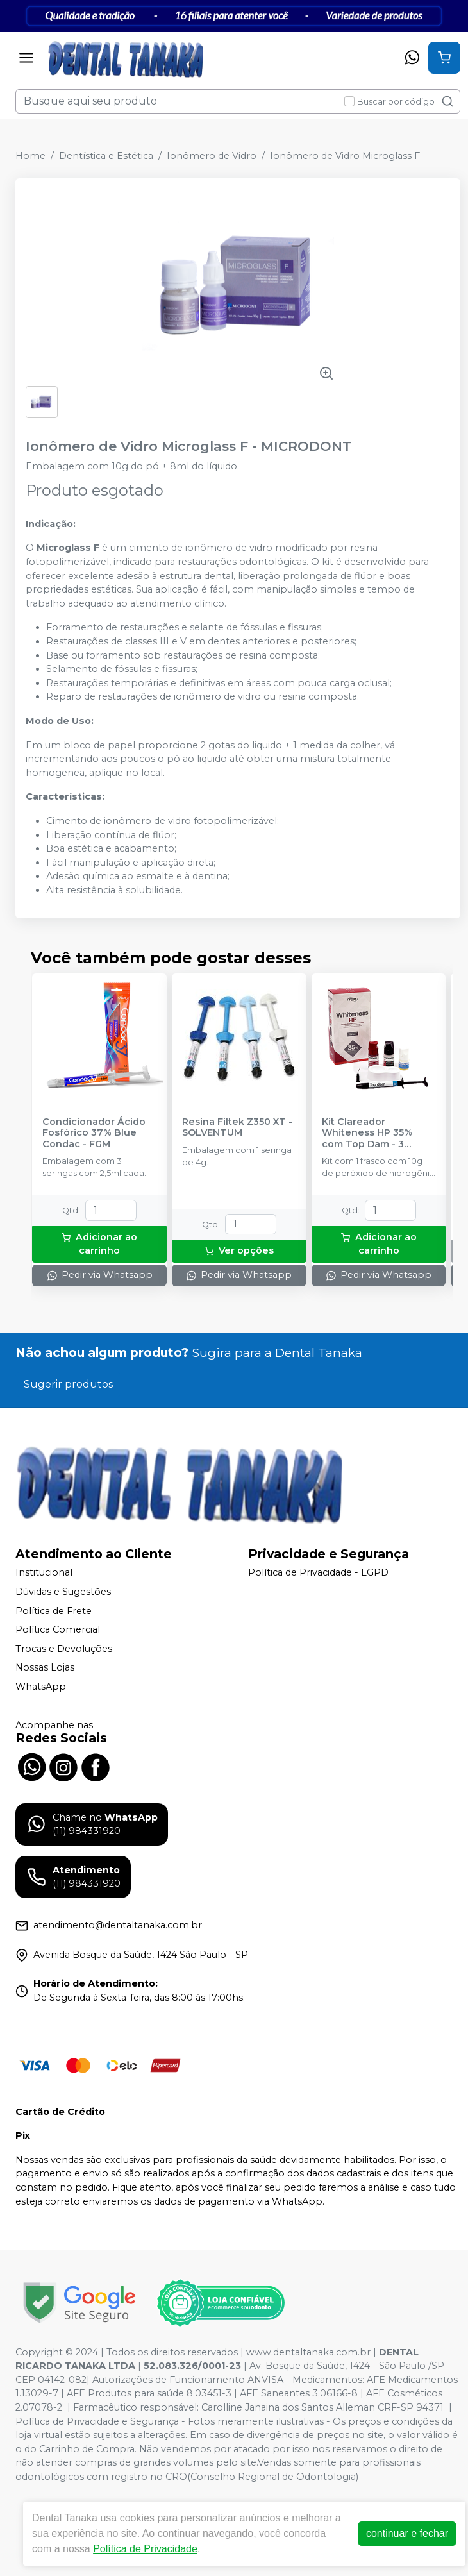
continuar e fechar (407, 2533)
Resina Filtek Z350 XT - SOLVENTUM (237, 1127)
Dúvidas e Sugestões (63, 1591)
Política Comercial (57, 1629)
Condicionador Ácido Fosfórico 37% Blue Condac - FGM (94, 1133)
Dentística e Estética (106, 156)
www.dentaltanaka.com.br (308, 2352)
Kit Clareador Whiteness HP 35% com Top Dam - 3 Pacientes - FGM (367, 1133)
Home (30, 156)
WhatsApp (40, 1686)
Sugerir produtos (68, 1384)
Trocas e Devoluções (63, 1648)
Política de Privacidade (145, 2548)
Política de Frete (53, 1611)
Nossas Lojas (44, 1668)
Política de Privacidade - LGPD (318, 1573)
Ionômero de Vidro (211, 156)
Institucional (43, 1573)
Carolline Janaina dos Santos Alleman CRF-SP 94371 (322, 2407)
